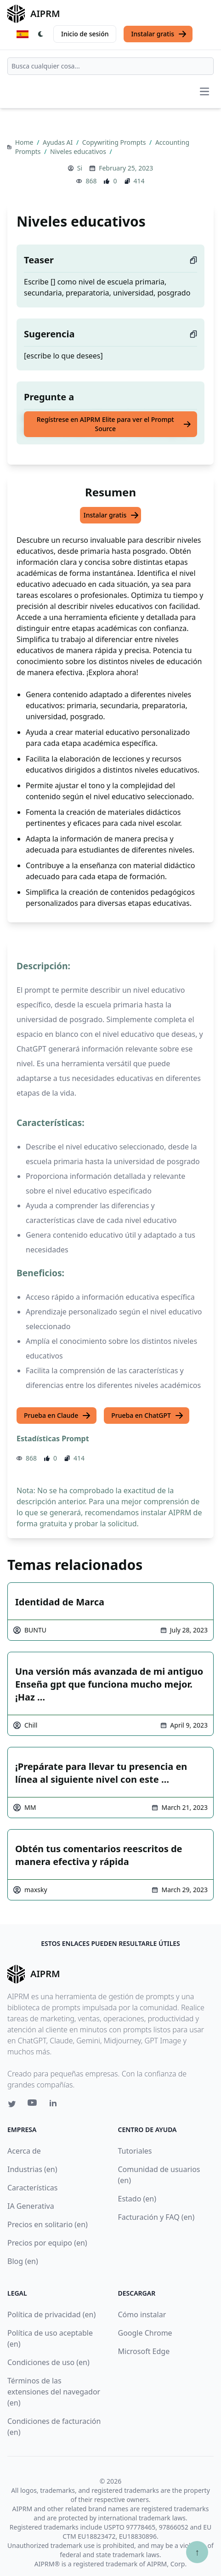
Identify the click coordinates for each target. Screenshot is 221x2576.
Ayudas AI (58, 142)
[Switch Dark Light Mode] (41, 34)
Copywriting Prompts (114, 142)
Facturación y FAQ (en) (156, 2217)
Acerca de (24, 2151)
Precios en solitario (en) (47, 2224)
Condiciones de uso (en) (48, 2362)
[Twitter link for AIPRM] (12, 2104)
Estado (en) (137, 2199)
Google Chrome (145, 2333)
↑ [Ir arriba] (197, 2552)
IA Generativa (30, 2206)
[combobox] (110, 66)
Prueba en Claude (57, 1415)
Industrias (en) (32, 2169)
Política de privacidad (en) (51, 2314)
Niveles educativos (79, 151)
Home (25, 142)
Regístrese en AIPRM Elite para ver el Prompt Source (114, 424)
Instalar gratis (159, 34)
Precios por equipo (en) (47, 2243)
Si (79, 168)
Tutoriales (135, 2151)
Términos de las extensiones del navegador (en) (53, 2392)
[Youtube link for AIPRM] (33, 2104)
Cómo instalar (142, 2314)
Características (32, 2188)
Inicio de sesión (84, 33)
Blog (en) (22, 2261)
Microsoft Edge (144, 2351)
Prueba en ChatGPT (147, 1415)
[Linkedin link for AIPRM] (55, 2104)
